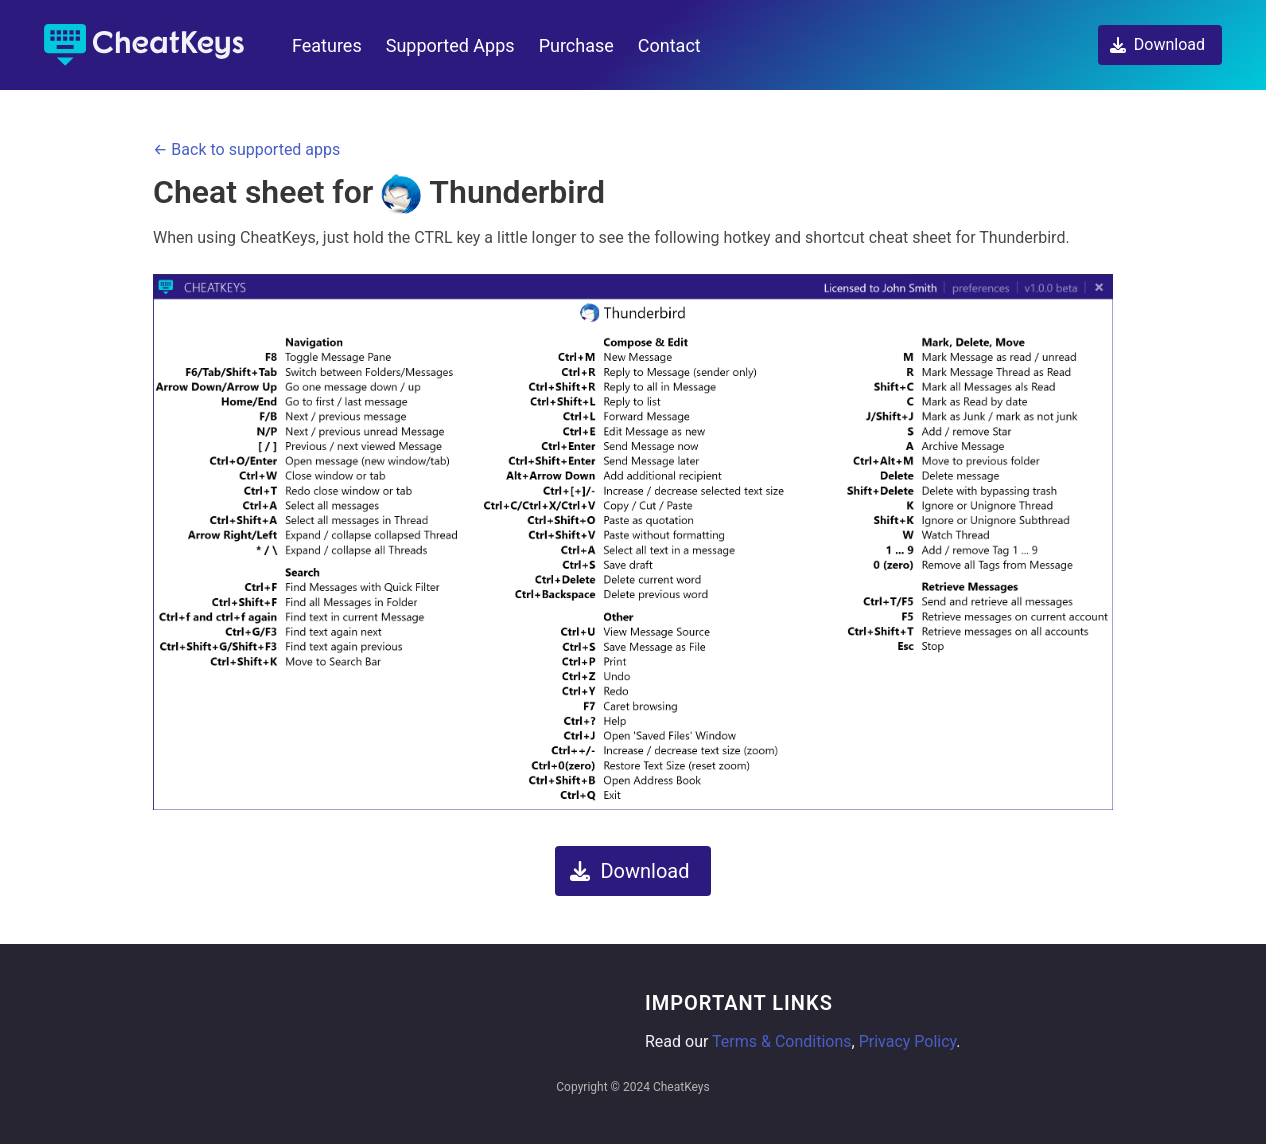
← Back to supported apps (246, 149)
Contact (669, 45)
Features (327, 45)
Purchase (576, 45)
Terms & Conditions (782, 1041)
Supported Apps (450, 45)
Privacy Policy (908, 1041)
